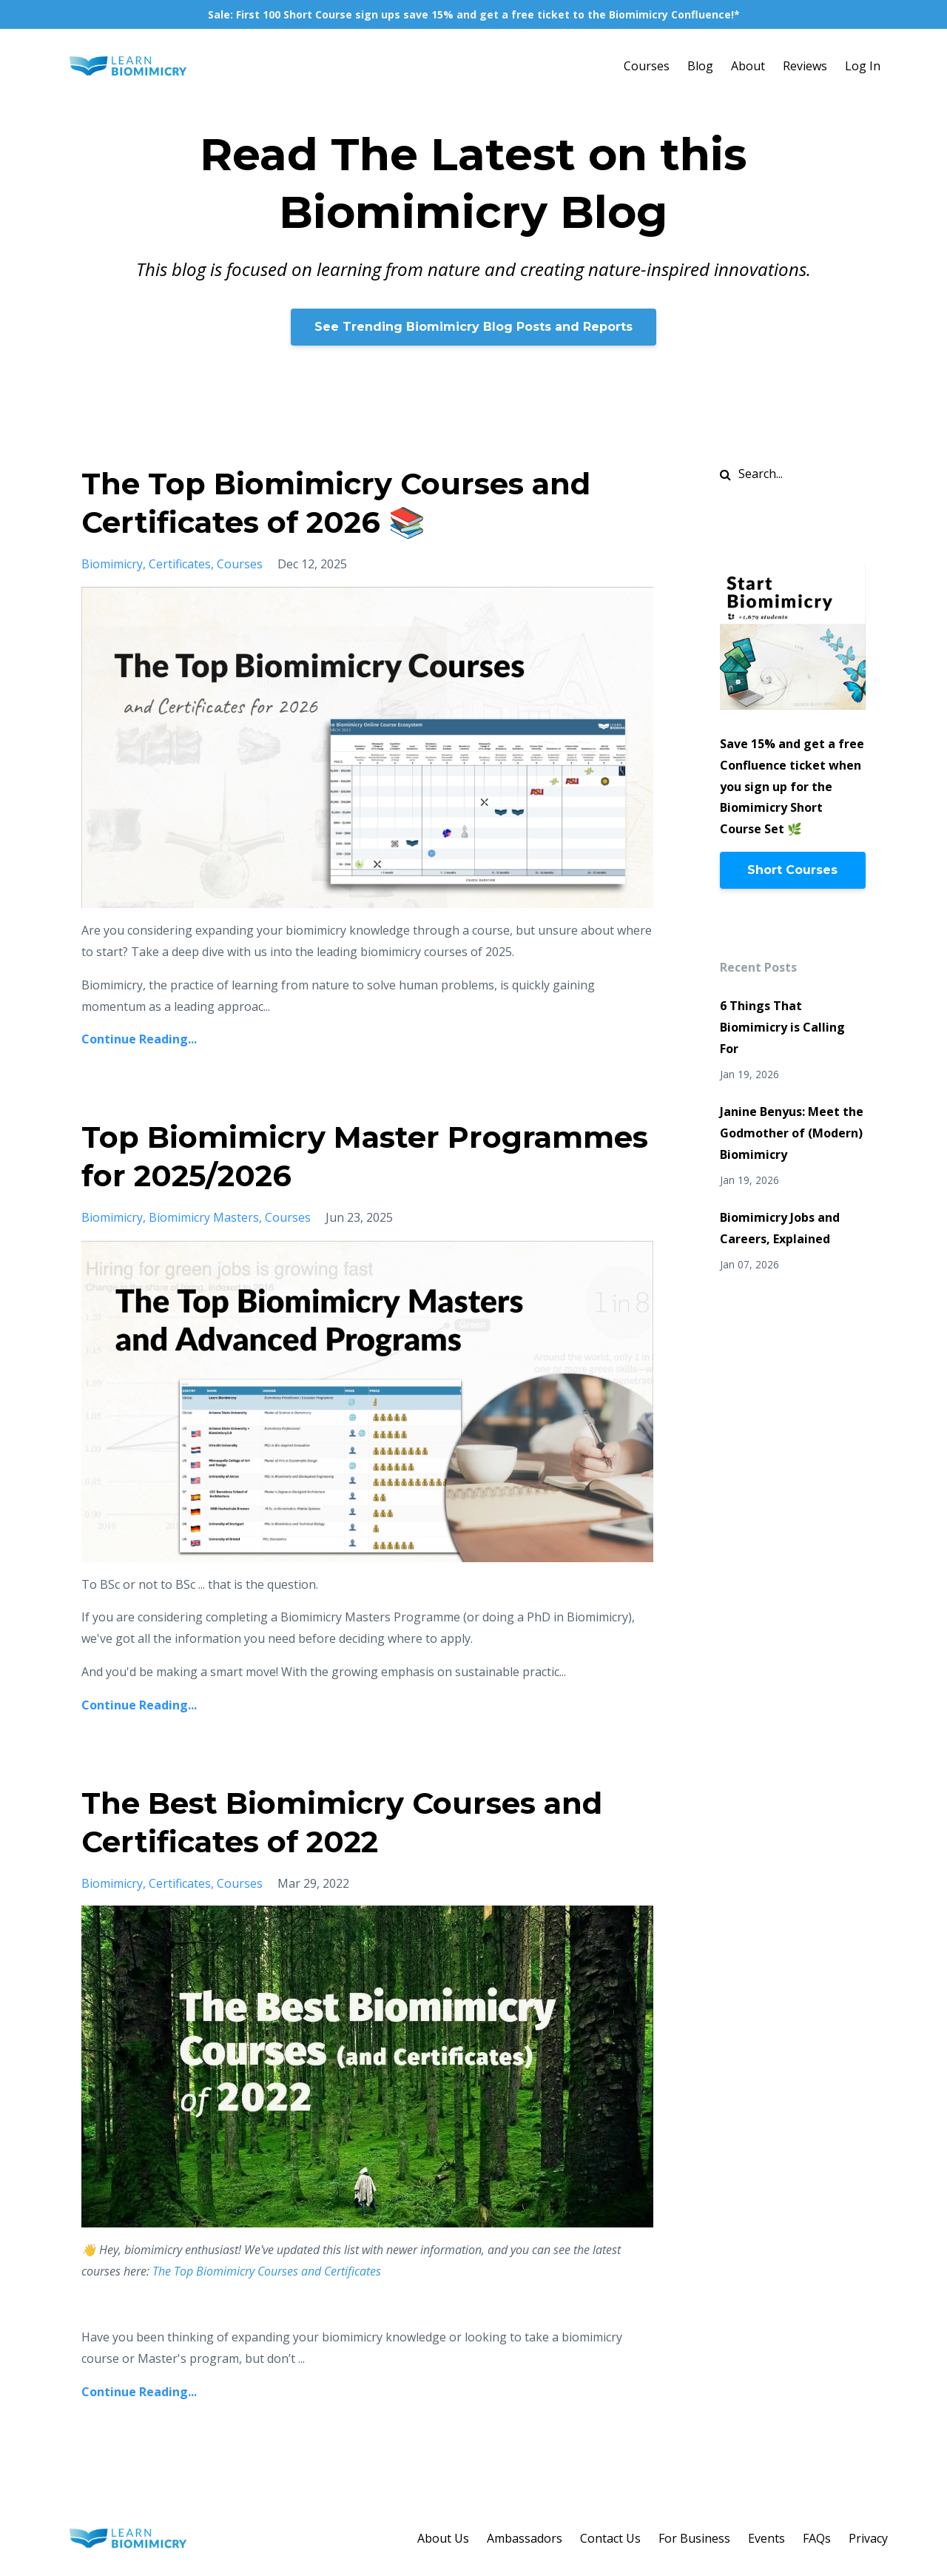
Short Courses (792, 870)
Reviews (805, 66)
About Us (443, 2538)
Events (766, 2538)
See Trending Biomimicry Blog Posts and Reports (473, 327)
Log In (862, 66)
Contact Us (610, 2538)
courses (240, 564)
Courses (647, 66)
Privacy (868, 2538)
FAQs (817, 2538)
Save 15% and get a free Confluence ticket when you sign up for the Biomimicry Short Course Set (792, 786)
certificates (180, 564)
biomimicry (112, 564)
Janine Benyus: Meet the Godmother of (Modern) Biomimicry (791, 1133)
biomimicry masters (204, 1217)
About (748, 66)
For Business (694, 2538)
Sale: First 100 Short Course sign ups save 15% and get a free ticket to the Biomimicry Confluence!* (474, 14)
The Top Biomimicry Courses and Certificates (268, 2271)
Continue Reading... (139, 1039)
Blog (700, 66)
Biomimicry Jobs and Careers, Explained (780, 1228)
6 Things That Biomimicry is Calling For (782, 1027)
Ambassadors (524, 2538)
